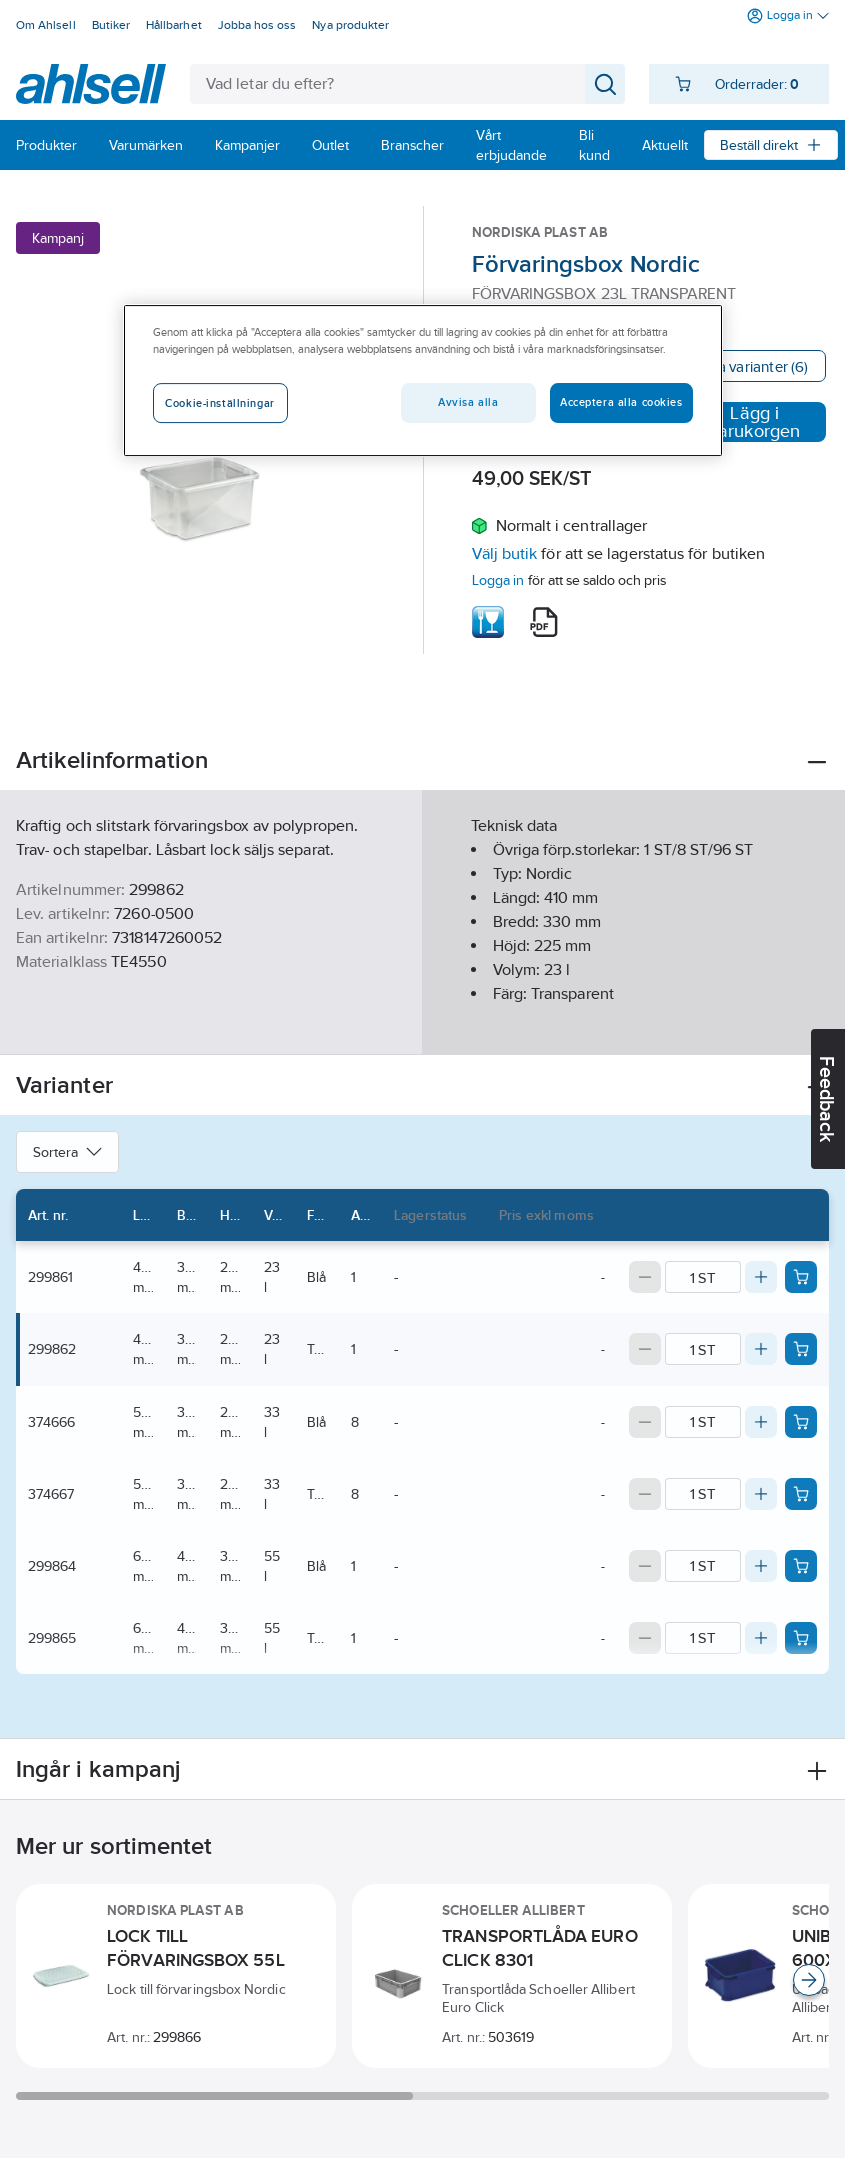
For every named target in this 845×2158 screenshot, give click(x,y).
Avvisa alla (468, 402)
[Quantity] (703, 1277)
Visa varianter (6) (752, 366)
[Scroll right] (809, 1980)
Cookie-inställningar (219, 403)
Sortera (67, 1152)
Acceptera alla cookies (621, 402)
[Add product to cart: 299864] (801, 1566)
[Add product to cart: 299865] (801, 1638)
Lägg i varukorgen (743, 422)
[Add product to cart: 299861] (801, 1277)
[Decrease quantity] (645, 1277)
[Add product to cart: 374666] (801, 1422)
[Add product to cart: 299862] (801, 1349)
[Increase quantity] (761, 1277)
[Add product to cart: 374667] (801, 1494)
